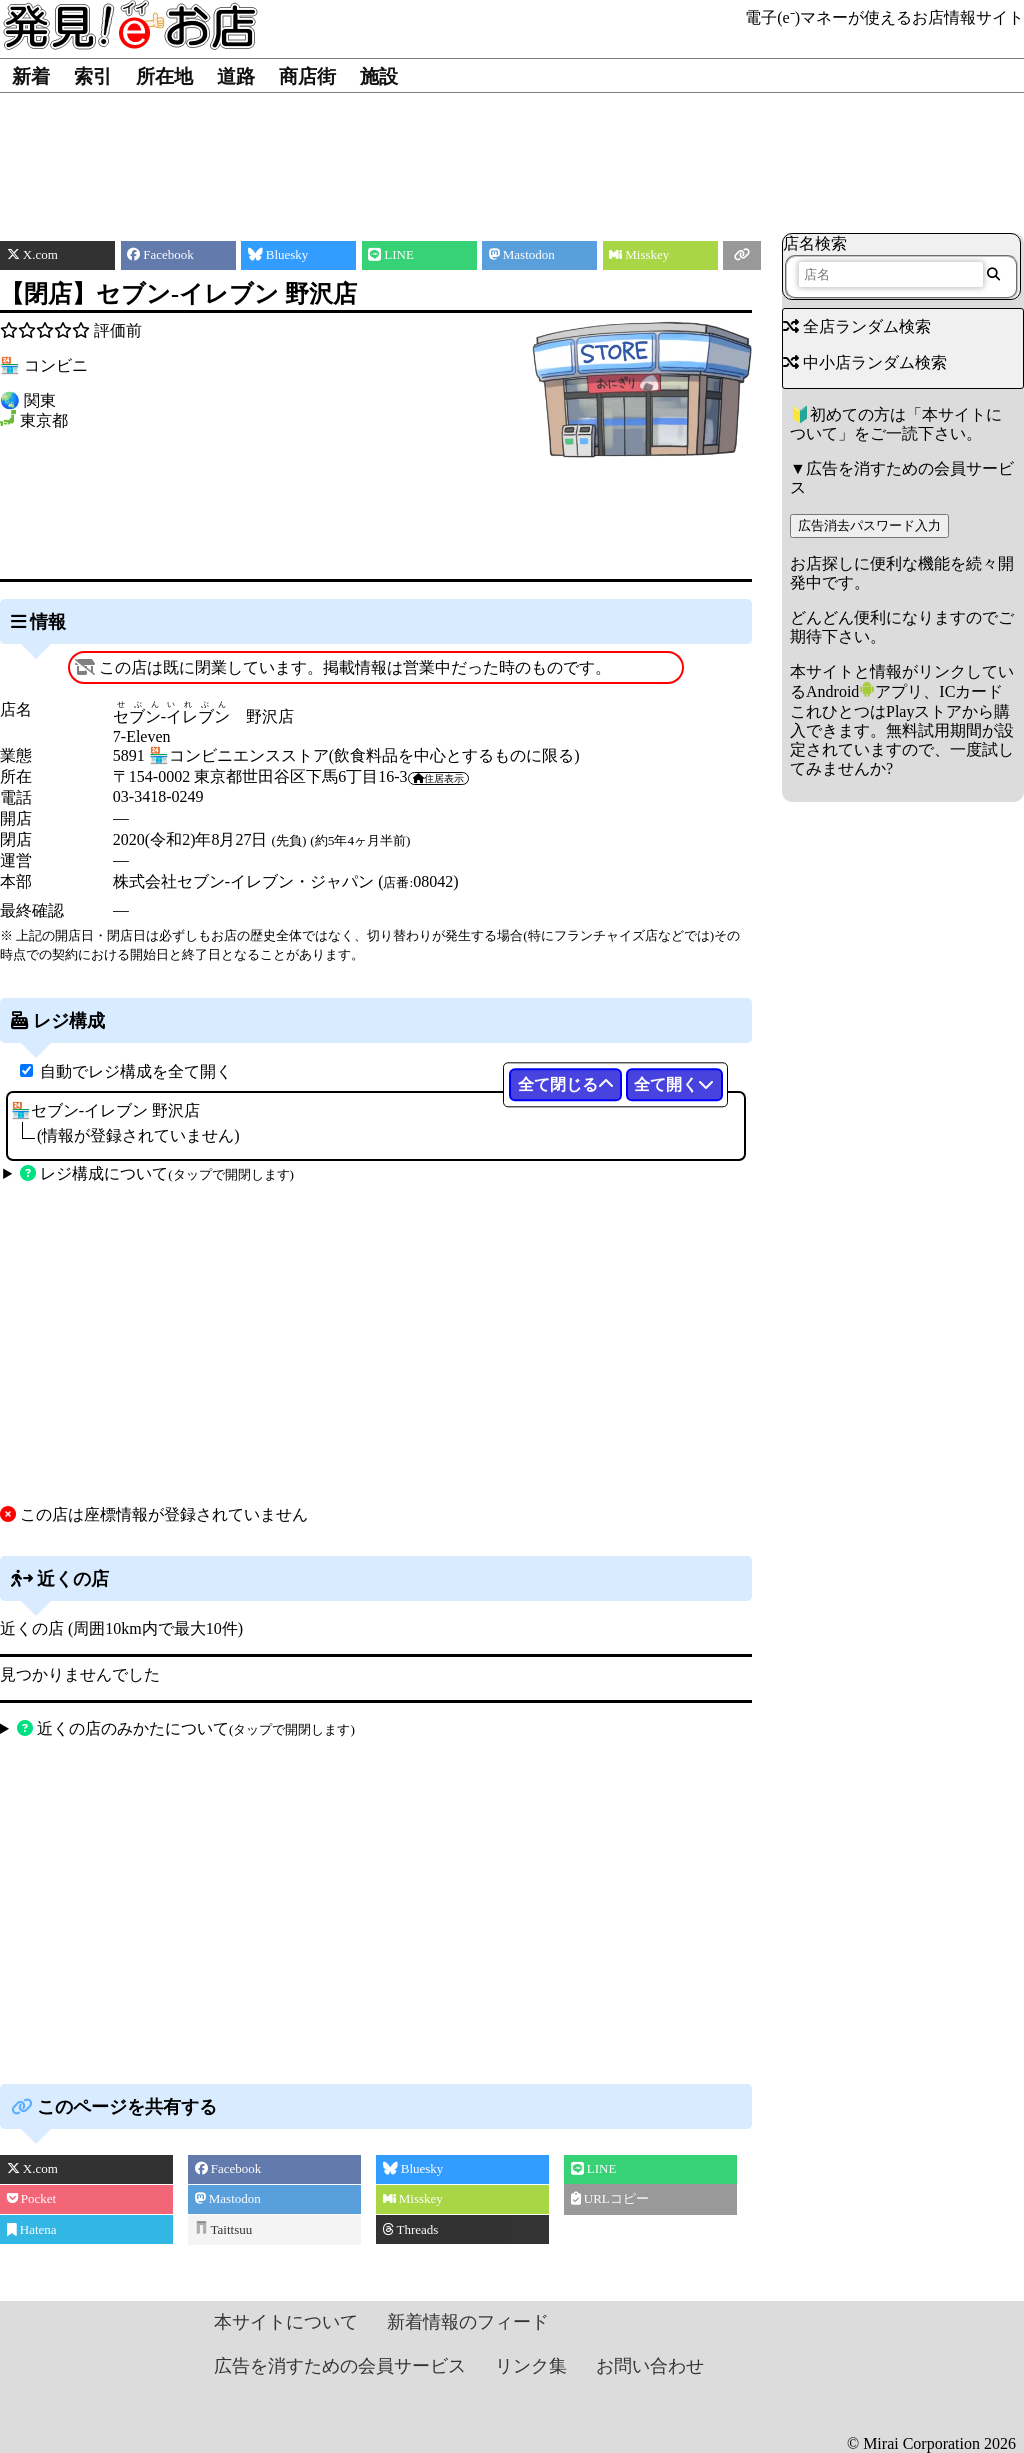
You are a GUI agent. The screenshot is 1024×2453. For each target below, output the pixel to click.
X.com (32, 2168)
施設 (379, 76)
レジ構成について (157, 1173)
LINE (594, 2168)
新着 (31, 76)
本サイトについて (286, 2322)
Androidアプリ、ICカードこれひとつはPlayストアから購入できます (900, 710)
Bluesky (413, 2168)
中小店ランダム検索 (865, 362)
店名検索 (815, 243)
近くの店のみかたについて (186, 1728)
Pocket (32, 2198)
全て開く (674, 1084)
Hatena (32, 2229)
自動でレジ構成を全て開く (136, 1071)
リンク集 (531, 2366)
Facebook (228, 2168)
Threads (411, 2229)
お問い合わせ (650, 2366)
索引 (93, 76)
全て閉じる (566, 1084)
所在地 (164, 76)
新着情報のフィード (468, 2322)
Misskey (413, 2198)
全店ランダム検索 (857, 326)
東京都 (44, 420)
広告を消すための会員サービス (340, 2366)
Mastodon (228, 2198)
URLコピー (610, 2198)
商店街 (307, 76)
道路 (236, 76)
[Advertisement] (512, 153)
